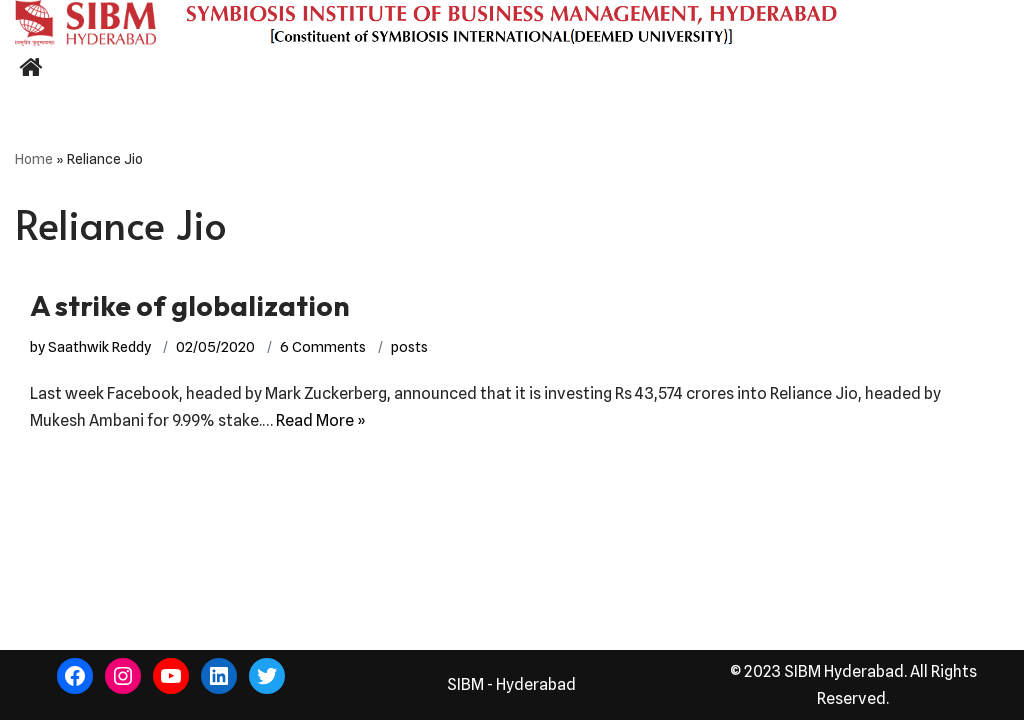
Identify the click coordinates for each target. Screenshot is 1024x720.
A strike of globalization (190, 305)
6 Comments (323, 346)
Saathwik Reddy (99, 346)
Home (34, 159)
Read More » (321, 420)
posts (409, 346)
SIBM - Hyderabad (511, 684)
